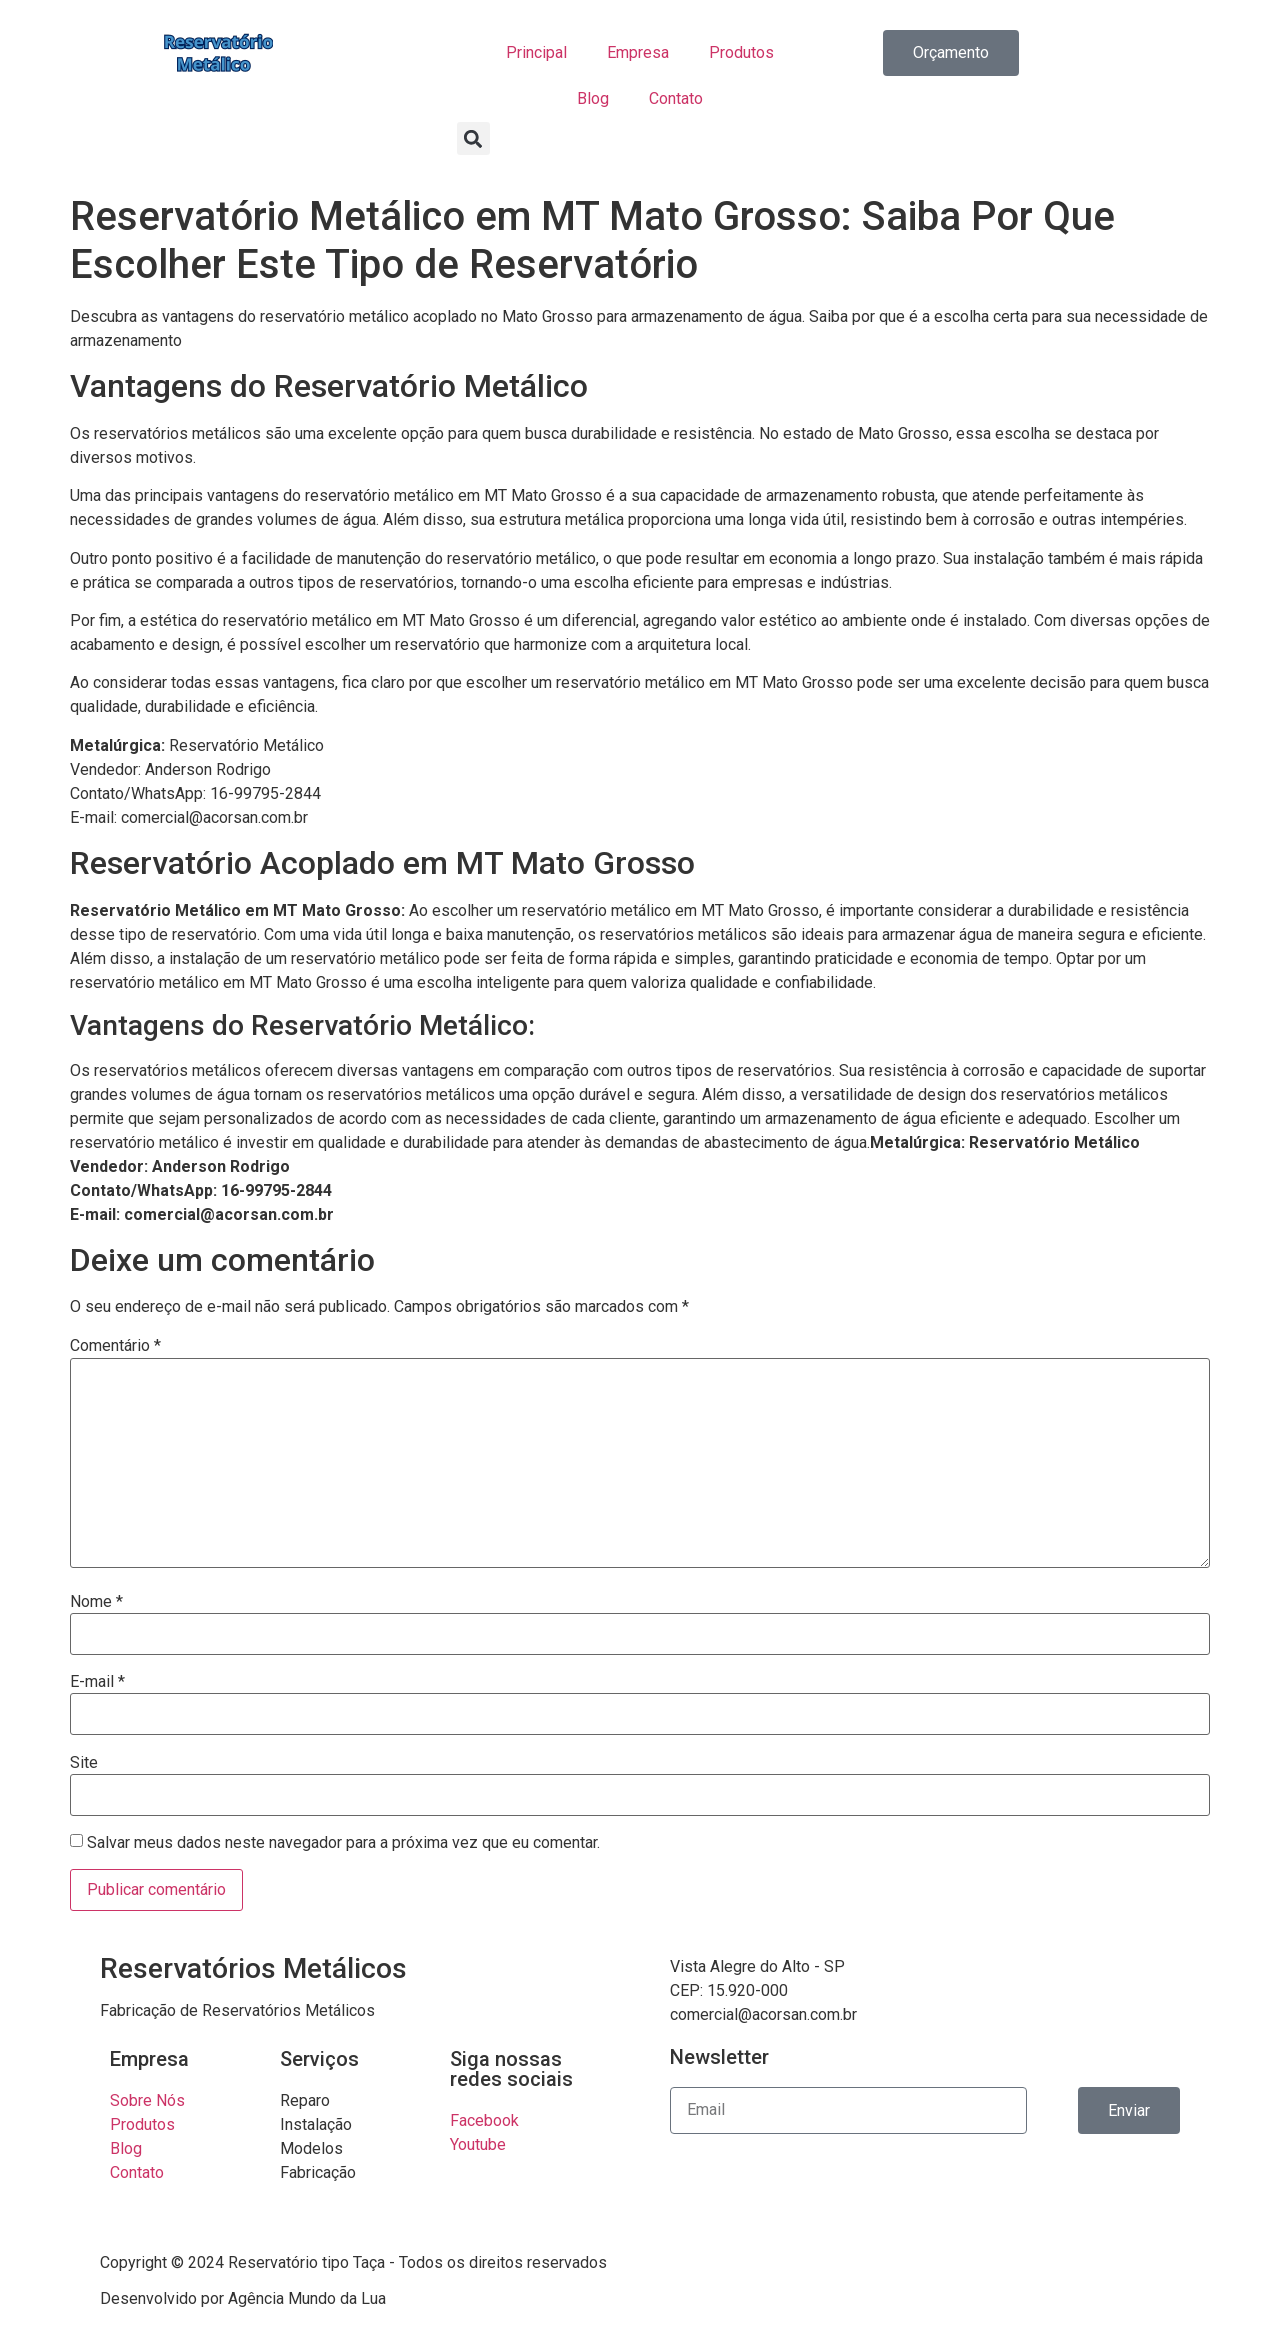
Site (84, 1763)
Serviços (319, 2059)
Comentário (115, 1346)
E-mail (97, 1682)
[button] (473, 138)
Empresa (638, 52)
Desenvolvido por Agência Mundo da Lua (243, 2298)
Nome (96, 1602)
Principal (536, 52)
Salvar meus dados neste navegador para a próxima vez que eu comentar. (343, 1843)
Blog (593, 98)
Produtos (741, 52)
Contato (676, 98)
